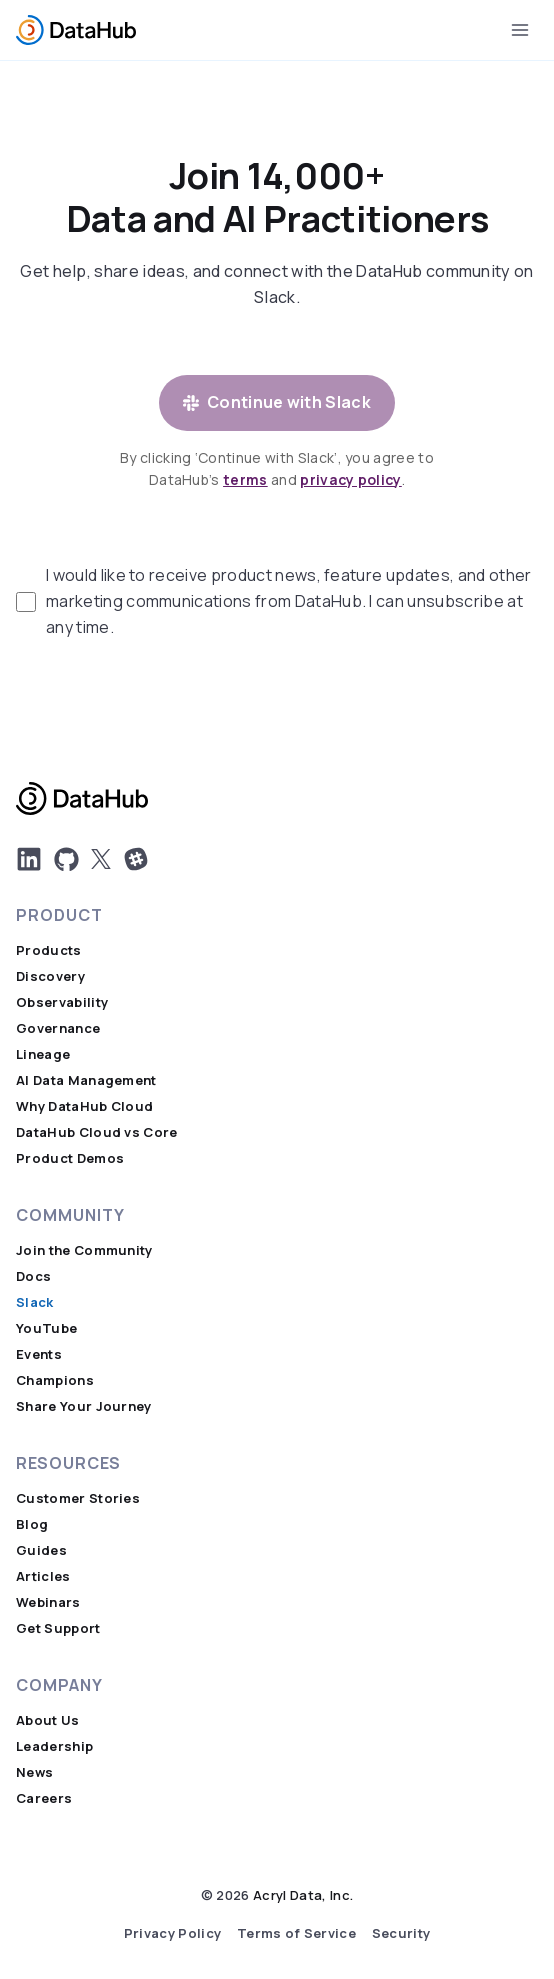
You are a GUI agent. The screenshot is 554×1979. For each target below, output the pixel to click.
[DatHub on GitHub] (66, 859)
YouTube (46, 1328)
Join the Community (84, 1250)
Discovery (50, 976)
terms (245, 480)
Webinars (48, 1602)
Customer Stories (78, 1498)
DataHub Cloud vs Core (97, 1132)
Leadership (54, 1746)
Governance (58, 1028)
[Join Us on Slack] (136, 859)
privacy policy (350, 480)
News (34, 1772)
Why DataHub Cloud (84, 1106)
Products (49, 950)
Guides (41, 1550)
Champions (55, 1380)
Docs (33, 1276)
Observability (62, 1002)
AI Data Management (86, 1080)
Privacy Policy (172, 1933)
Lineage (43, 1054)
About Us (48, 1720)
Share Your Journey (84, 1406)
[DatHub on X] (101, 859)
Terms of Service (296, 1933)
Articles (43, 1576)
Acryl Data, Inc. (303, 1895)
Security (401, 1933)
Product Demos (70, 1158)
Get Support (58, 1628)
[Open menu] (519, 29)
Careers (44, 1798)
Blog (32, 1524)
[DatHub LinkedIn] (29, 859)
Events (39, 1354)
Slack (35, 1302)
